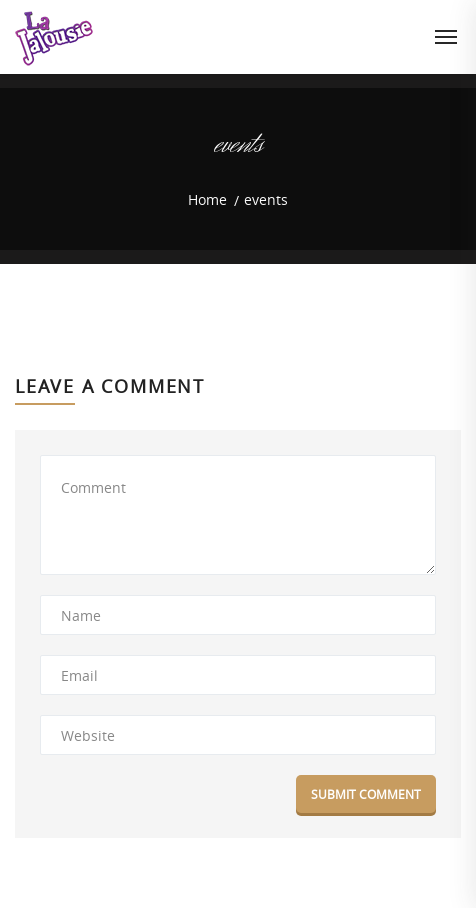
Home (207, 199)
